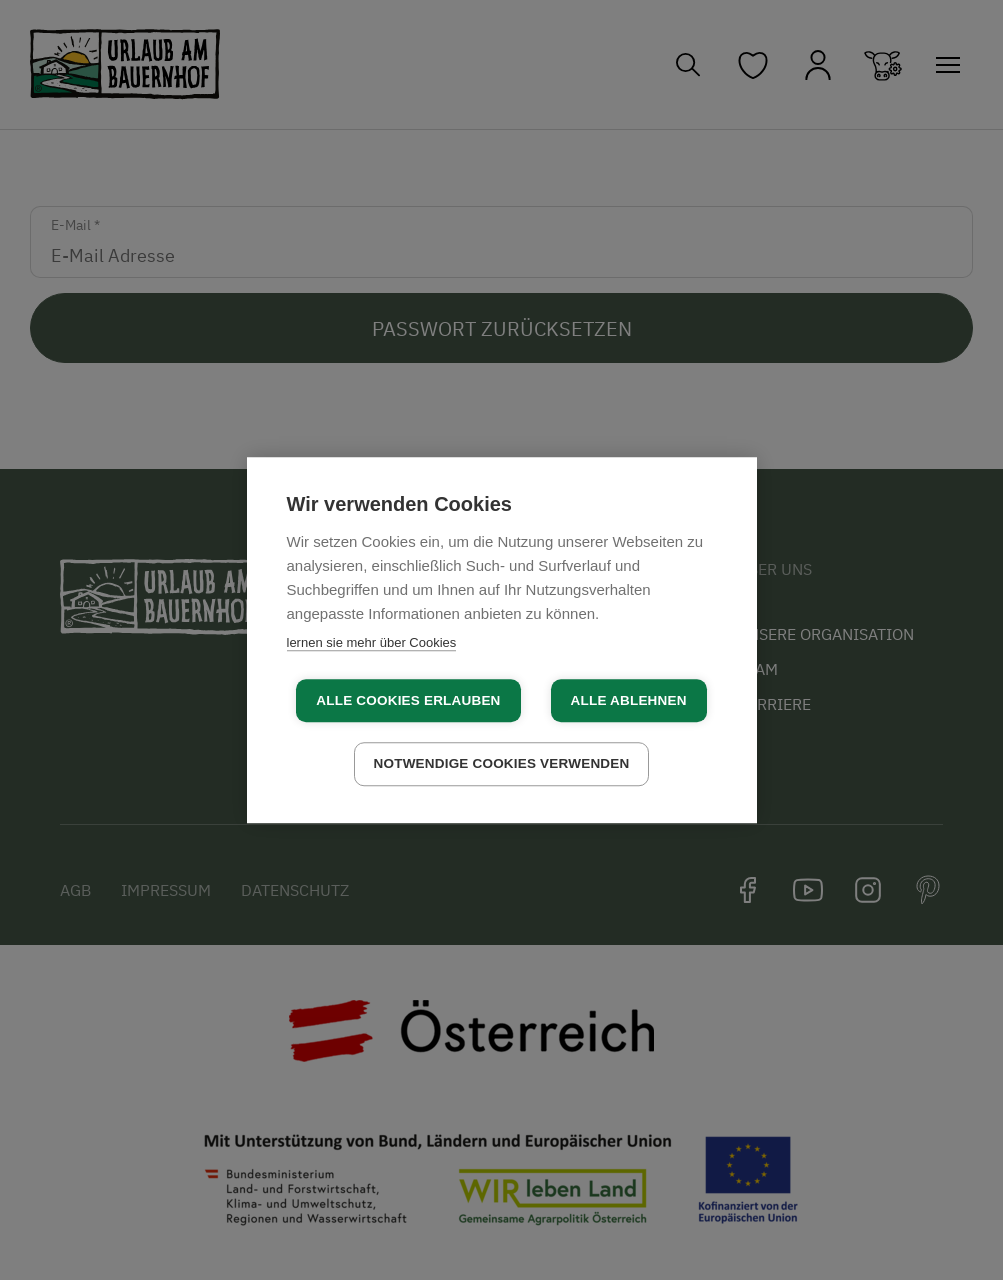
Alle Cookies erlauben (408, 700)
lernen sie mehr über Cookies (372, 642)
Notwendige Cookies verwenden (502, 763)
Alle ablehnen (629, 700)
